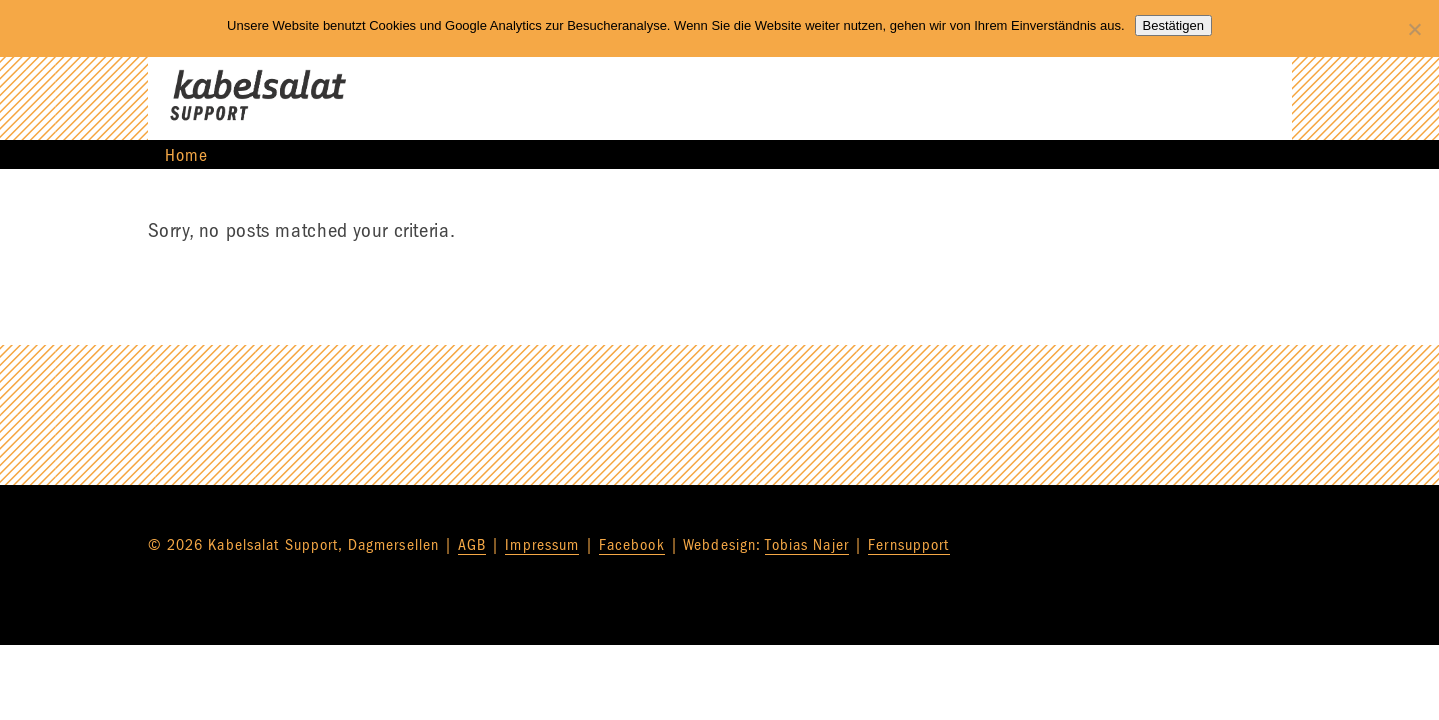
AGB (472, 544)
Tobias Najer (806, 544)
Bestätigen (1173, 25)
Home (187, 155)
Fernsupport (908, 544)
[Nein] (1414, 29)
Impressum (542, 544)
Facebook (632, 544)
